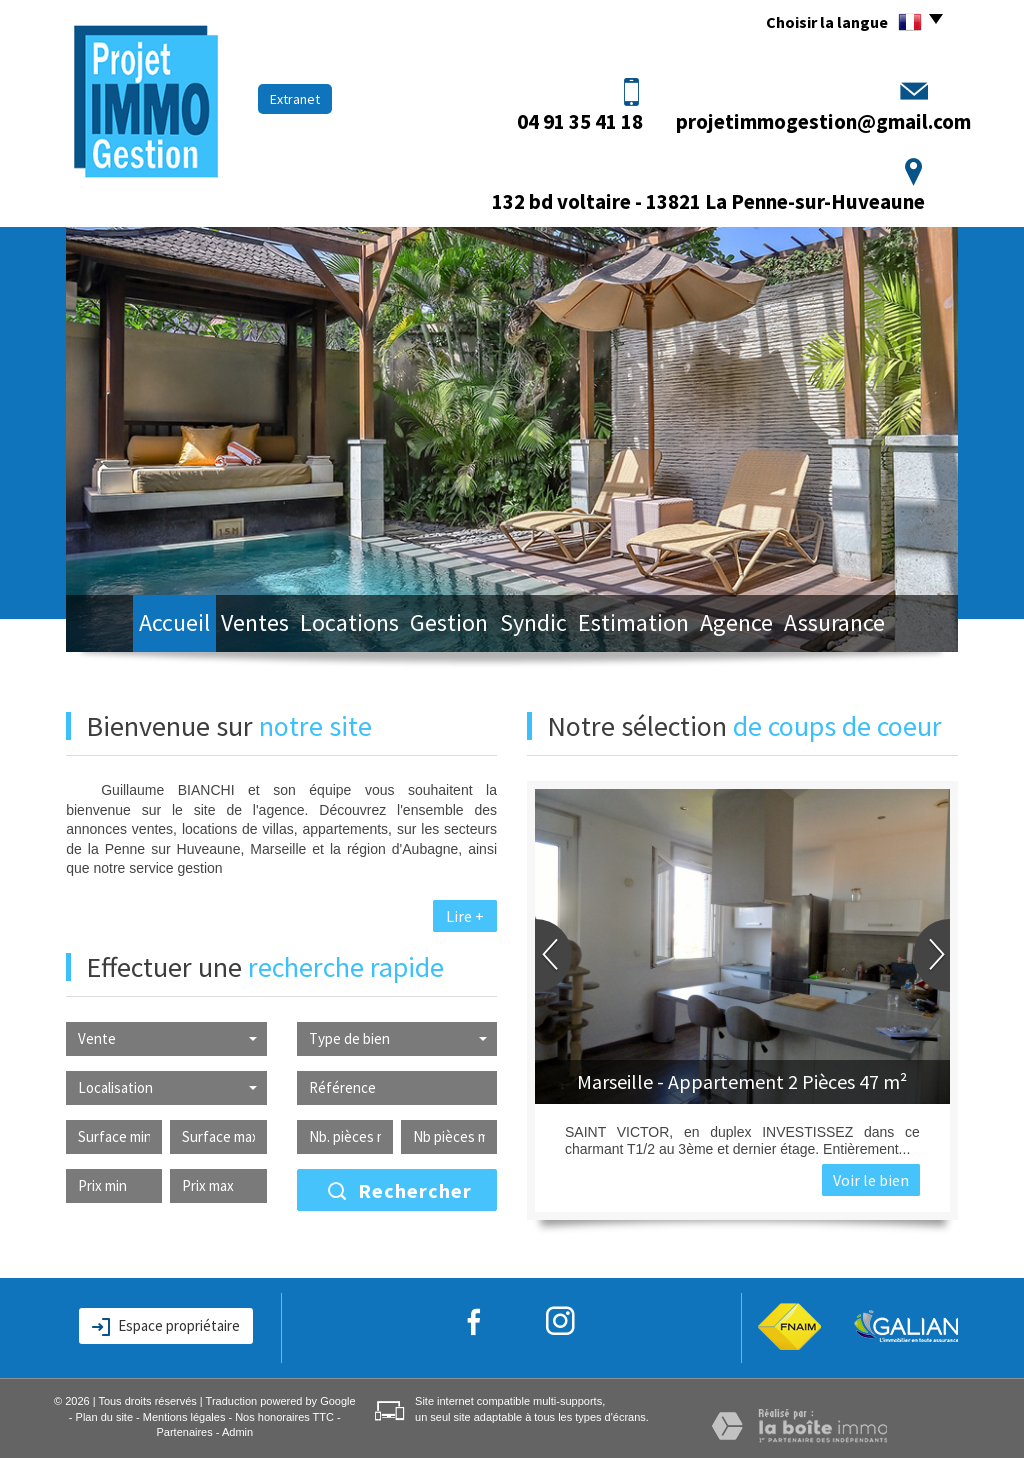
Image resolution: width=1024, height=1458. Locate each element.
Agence (772, 625)
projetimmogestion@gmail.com (823, 121)
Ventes (228, 625)
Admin (237, 1432)
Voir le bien (871, 1180)
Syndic (546, 625)
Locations (336, 625)
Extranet (295, 99)
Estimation (658, 625)
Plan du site (104, 1417)
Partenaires (184, 1432)
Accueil (130, 625)
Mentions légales (184, 1417)
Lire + (465, 916)
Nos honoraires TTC (284, 1417)
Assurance (883, 625)
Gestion (448, 625)
